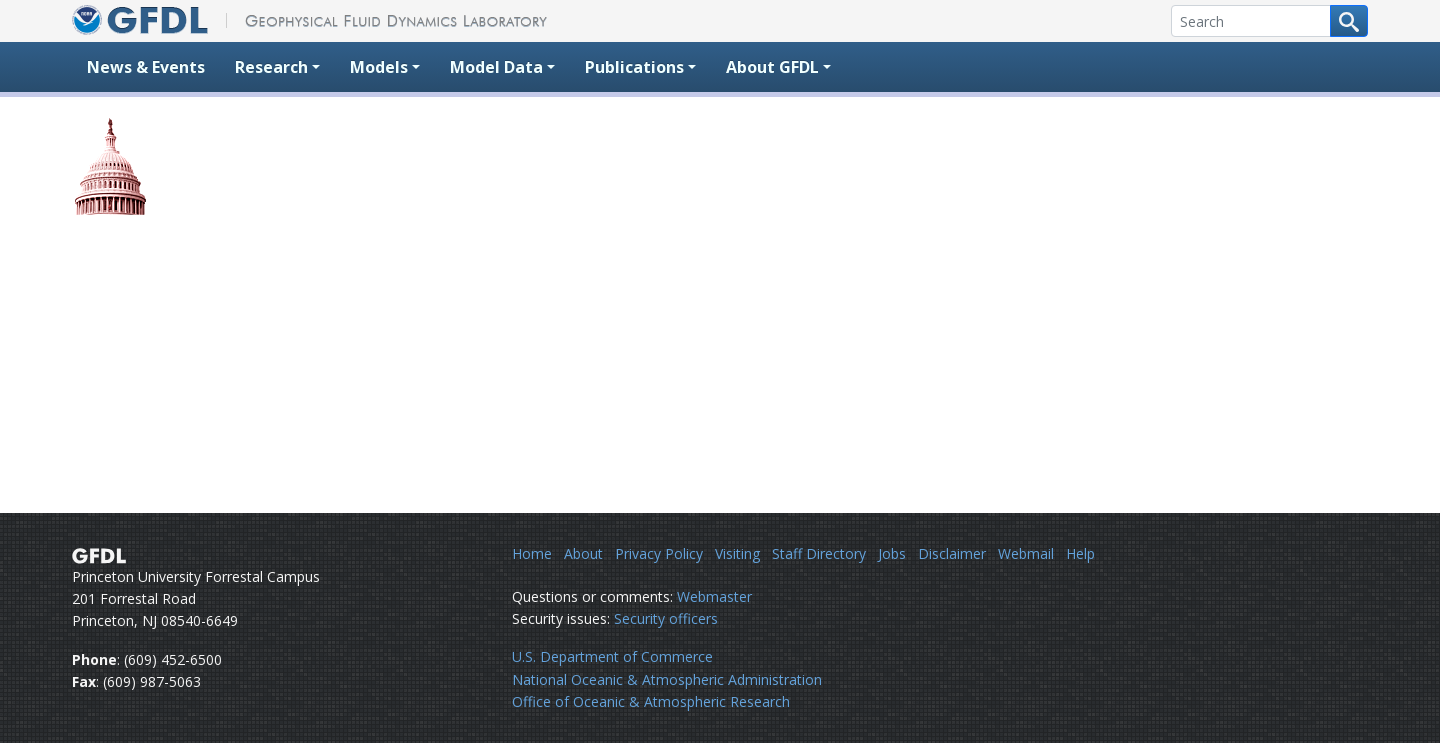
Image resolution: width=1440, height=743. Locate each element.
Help (1080, 553)
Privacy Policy (659, 553)
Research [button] (271, 67)
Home (532, 553)
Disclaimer (952, 553)
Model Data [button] (496, 67)
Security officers (666, 618)
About (583, 553)
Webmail (1026, 553)
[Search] (1251, 21)
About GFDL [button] (772, 67)
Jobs (892, 553)
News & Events (146, 67)
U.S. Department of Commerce (612, 656)
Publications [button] (634, 67)
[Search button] (1349, 21)
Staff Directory (819, 553)
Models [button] (379, 67)
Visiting (737, 553)
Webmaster (714, 596)
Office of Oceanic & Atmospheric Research (651, 701)
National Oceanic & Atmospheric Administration (667, 679)
